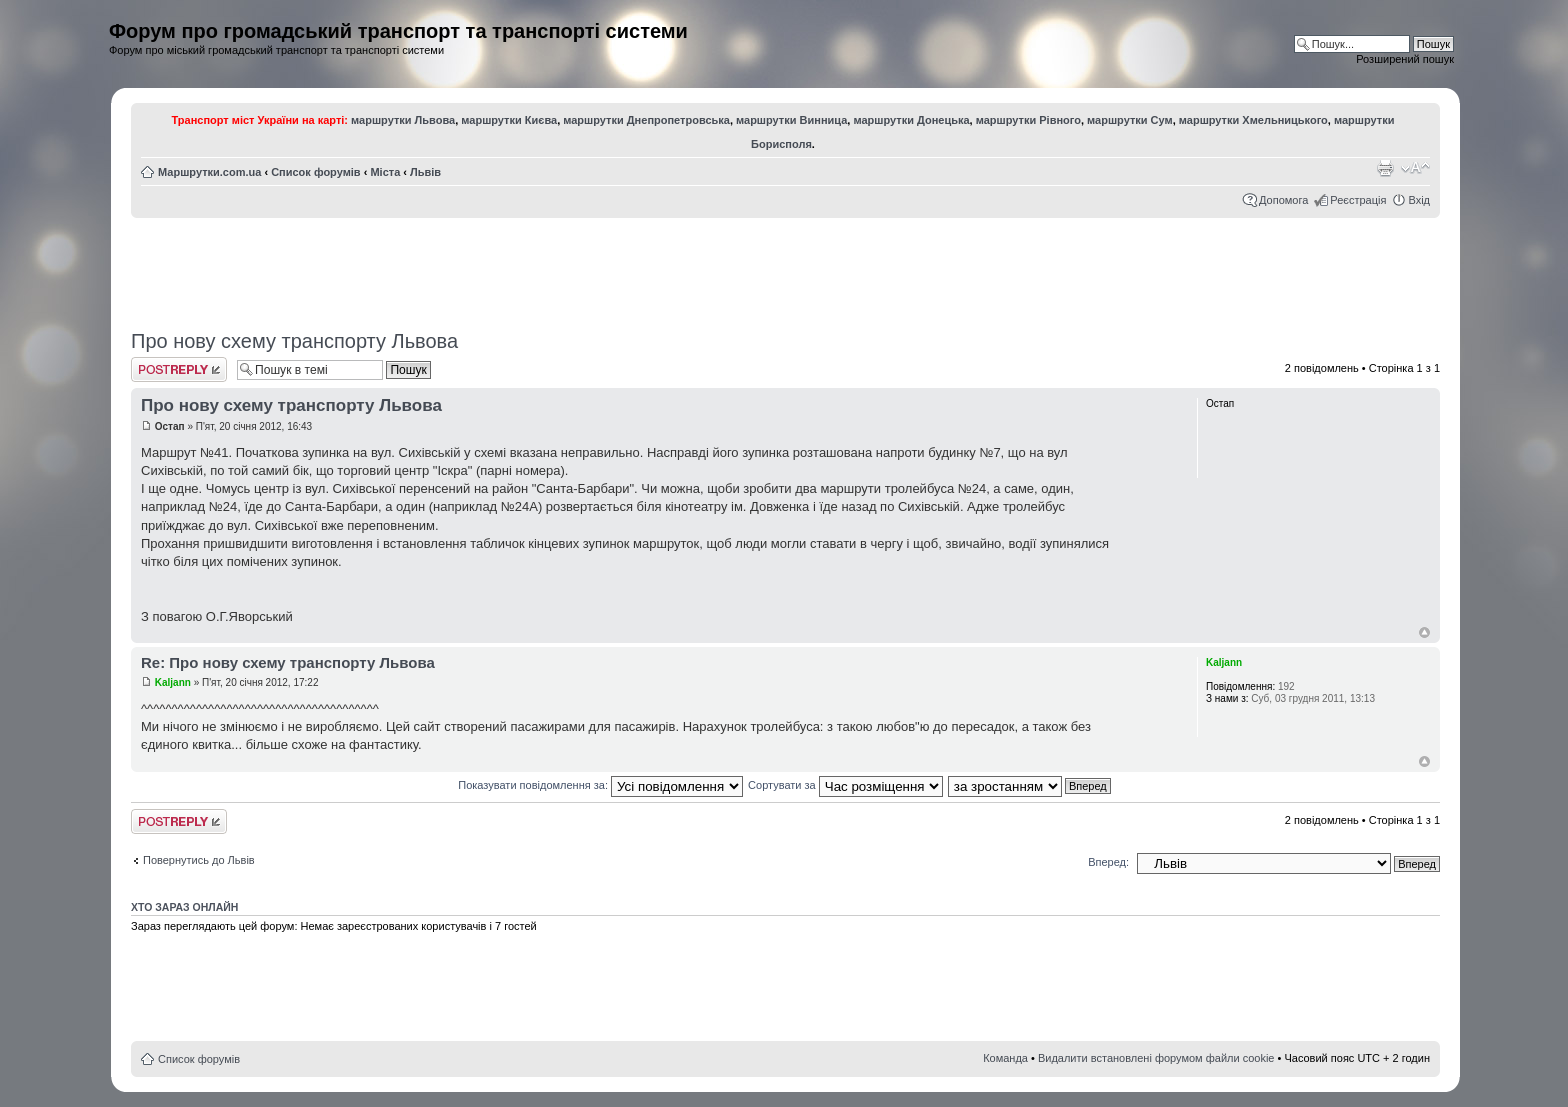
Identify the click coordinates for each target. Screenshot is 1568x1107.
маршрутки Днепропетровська (646, 120)
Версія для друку (1385, 168)
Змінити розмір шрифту (1415, 168)
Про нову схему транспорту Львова (294, 341)
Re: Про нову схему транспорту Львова (288, 662)
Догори (1424, 632)
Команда (1005, 1058)
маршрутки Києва (509, 120)
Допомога (1283, 200)
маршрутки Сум (1130, 120)
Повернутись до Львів (199, 860)
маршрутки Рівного (1028, 120)
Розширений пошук (1405, 59)
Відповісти (179, 369)
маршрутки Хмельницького (1253, 120)
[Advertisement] (786, 267)
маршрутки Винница (791, 120)
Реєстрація (1358, 200)
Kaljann (173, 682)
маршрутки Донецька (911, 120)
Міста (385, 172)
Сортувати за (845, 785)
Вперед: (1108, 862)
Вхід (1419, 200)
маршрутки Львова (403, 120)
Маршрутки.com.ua (209, 172)
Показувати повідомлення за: (600, 785)
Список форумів (315, 172)
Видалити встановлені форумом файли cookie (1156, 1058)
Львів (425, 172)
